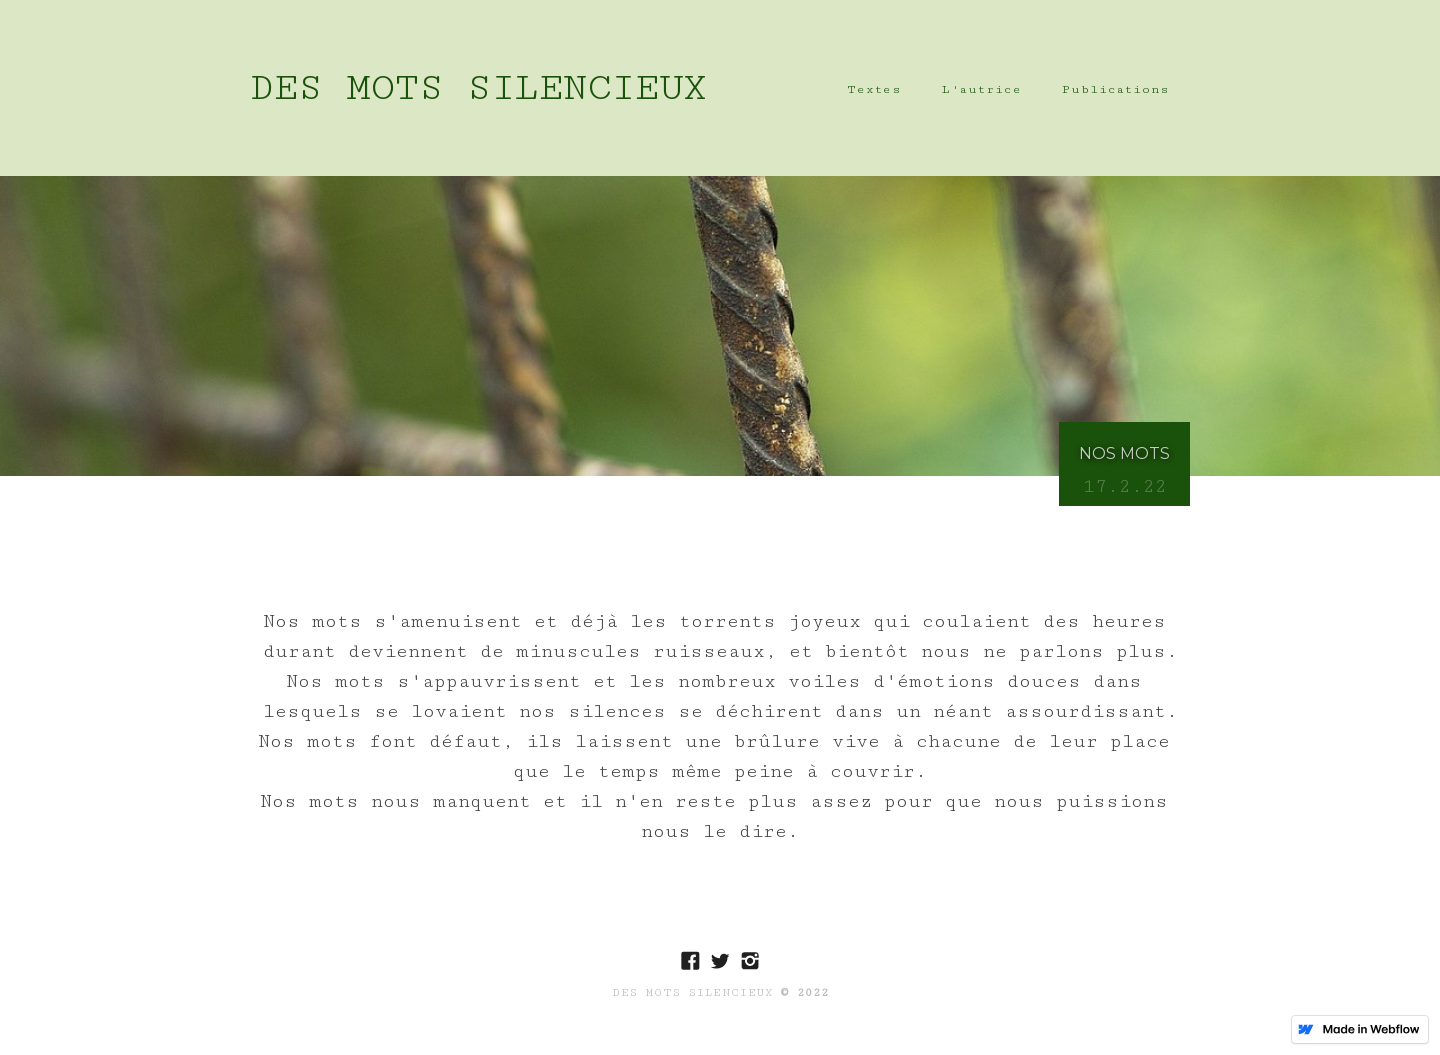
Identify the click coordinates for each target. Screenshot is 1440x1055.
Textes (874, 89)
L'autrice (982, 89)
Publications (1116, 89)
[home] (478, 88)
